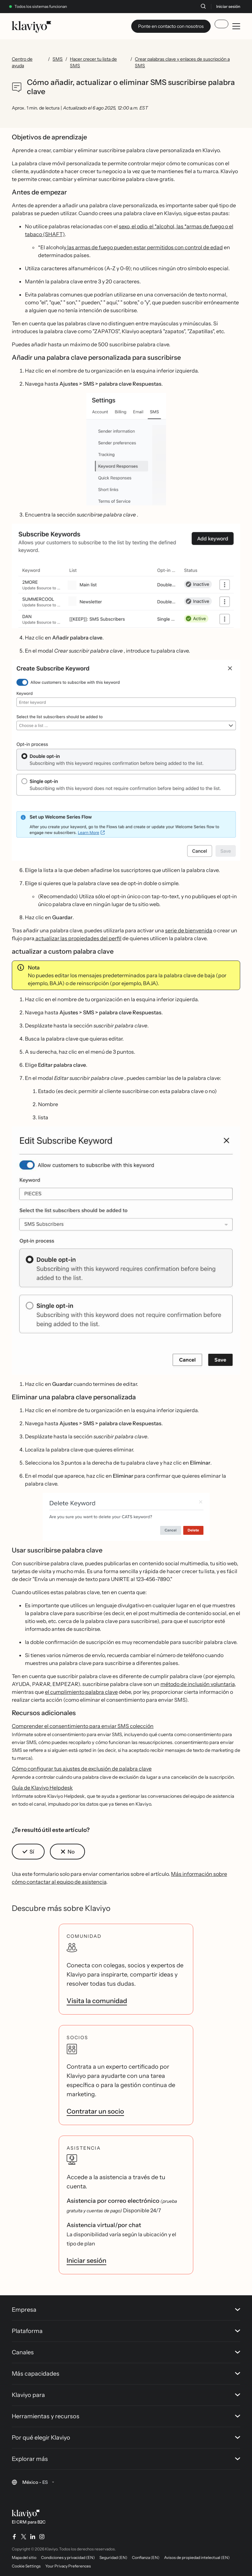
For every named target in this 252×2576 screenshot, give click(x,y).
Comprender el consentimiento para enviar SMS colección (83, 1726)
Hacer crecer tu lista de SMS (93, 62)
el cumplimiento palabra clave (81, 1692)
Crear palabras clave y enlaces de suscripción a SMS (182, 62)
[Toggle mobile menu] (236, 26)
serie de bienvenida (188, 930)
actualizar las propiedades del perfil (77, 938)
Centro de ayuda (22, 62)
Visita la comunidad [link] (97, 2001)
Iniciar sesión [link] (86, 2260)
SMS (57, 59)
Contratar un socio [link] (95, 2111)
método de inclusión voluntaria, (198, 1684)
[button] (126, 449)
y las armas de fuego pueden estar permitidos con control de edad (143, 247)
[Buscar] (203, 6)
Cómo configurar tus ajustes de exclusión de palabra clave (82, 1768)
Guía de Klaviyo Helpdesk (42, 1787)
